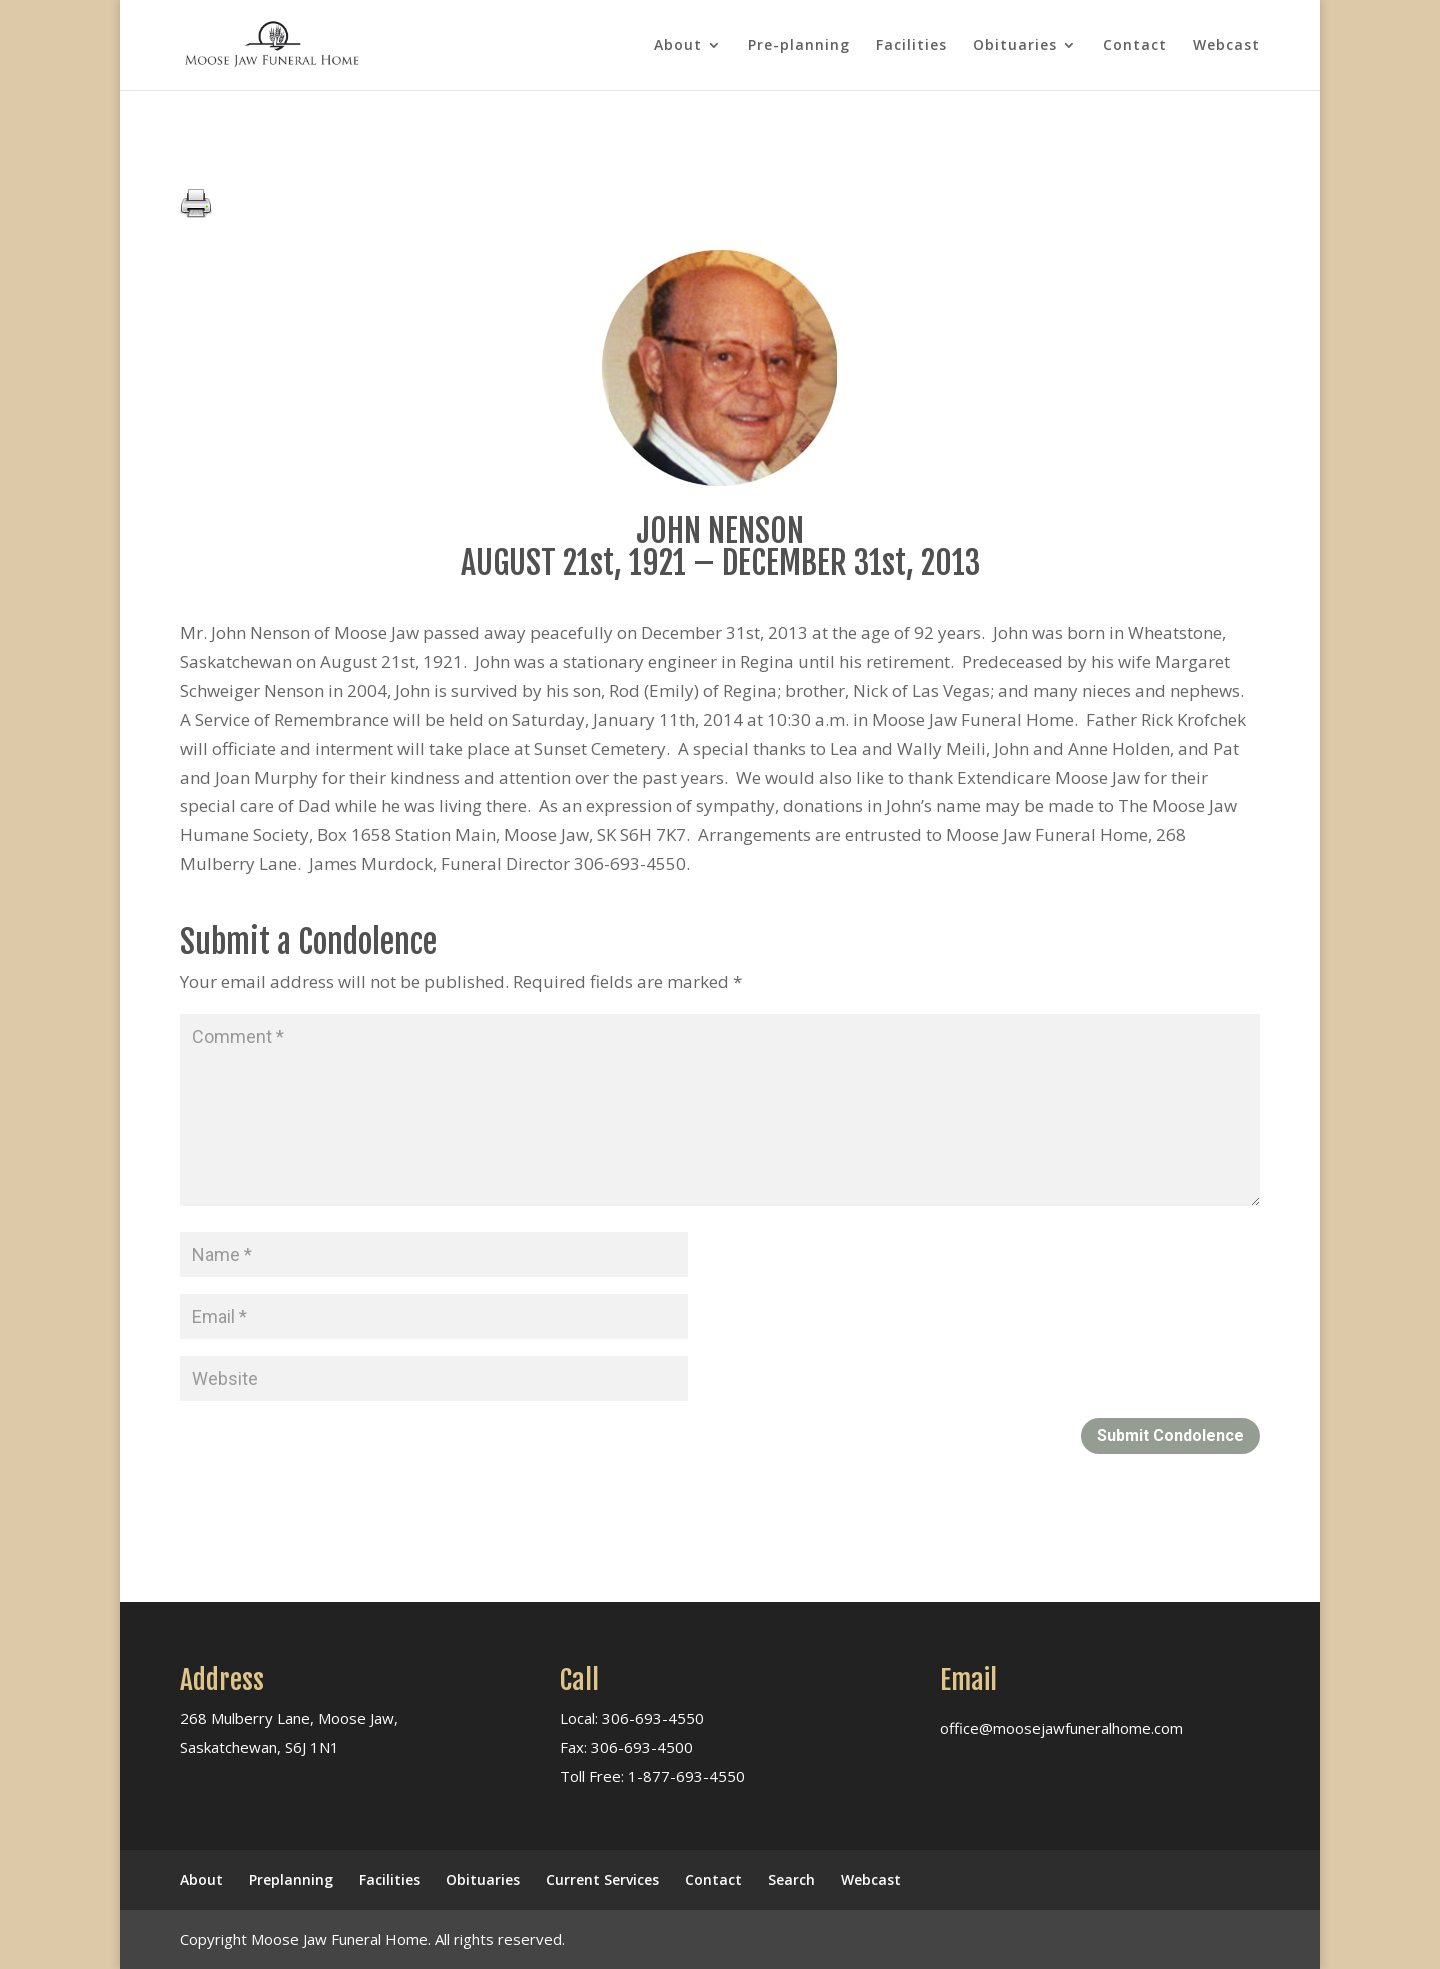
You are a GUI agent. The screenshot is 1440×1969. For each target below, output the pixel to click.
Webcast (1226, 46)
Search (791, 1879)
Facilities (911, 46)
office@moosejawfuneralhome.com (1061, 1728)
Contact (1135, 46)
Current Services (602, 1879)
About (678, 46)
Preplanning (291, 1879)
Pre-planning (799, 46)
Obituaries (1015, 46)
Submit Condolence (1170, 1435)
